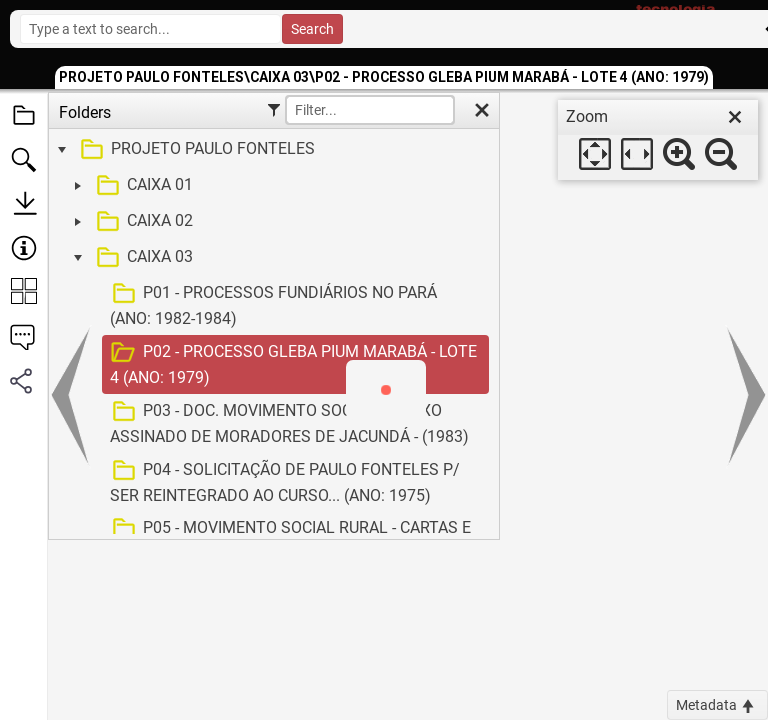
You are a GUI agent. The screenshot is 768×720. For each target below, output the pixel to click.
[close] (735, 117)
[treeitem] (271, 150)
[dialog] (658, 140)
